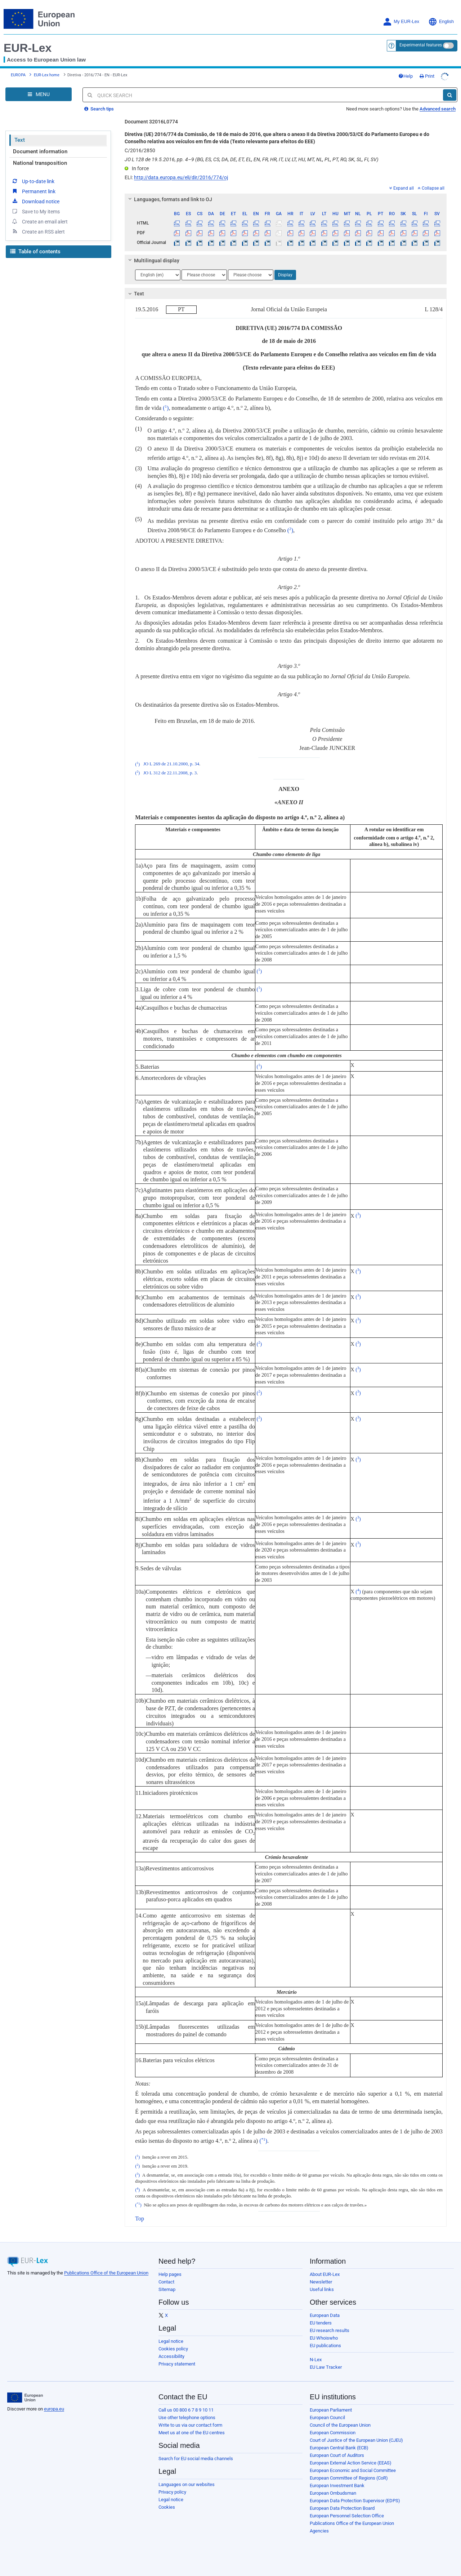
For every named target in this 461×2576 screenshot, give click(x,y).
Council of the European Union (340, 2419)
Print (441, 73)
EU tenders (321, 2317)
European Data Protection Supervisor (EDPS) (355, 2495)
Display (285, 269)
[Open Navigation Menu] (38, 89)
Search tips (99, 103)
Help (420, 73)
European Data (325, 2309)
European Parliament (331, 2404)
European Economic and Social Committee (353, 2464)
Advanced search (438, 103)
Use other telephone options (186, 2411)
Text (19, 134)
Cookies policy (173, 2343)
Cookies (166, 2501)
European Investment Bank (337, 2479)
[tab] (285, 193)
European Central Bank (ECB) (339, 2442)
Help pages (170, 2268)
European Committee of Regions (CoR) (349, 2472)
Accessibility (171, 2350)
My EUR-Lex (401, 21)
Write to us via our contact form (190, 2419)
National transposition (40, 157)
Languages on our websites (186, 2478)
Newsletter (321, 2276)
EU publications (325, 2339)
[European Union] (25, 2392)
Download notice (35, 185)
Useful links (322, 2283)
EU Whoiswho (324, 2332)
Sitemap (166, 2283)
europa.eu (54, 2403)
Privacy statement (176, 2358)
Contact (166, 2276)
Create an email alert (39, 205)
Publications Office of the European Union (106, 2267)
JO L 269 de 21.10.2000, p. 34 (171, 758)
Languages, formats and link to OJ (169, 193)
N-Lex (316, 2354)
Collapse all (431, 182)
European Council (327, 2411)
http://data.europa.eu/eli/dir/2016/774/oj (181, 172)
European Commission (332, 2427)
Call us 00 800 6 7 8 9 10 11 (186, 2404)
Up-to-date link (32, 175)
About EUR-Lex (325, 2268)
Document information (40, 145)
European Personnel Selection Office (347, 2510)
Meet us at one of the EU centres (191, 2427)
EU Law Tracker (326, 2361)
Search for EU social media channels (195, 2452)
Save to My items (35, 195)
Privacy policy (172, 2486)
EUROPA (18, 72)
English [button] (441, 21)
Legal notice (170, 2335)
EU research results (329, 2324)
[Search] (449, 89)
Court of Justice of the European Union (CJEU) (356, 2434)
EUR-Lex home (46, 72)
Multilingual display (153, 255)
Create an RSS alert (38, 215)
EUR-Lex (28, 47)
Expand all (401, 182)
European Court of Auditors (337, 2449)
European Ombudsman (333, 2487)
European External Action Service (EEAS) (350, 2457)
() (166, 402)
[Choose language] (157, 269)
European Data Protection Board (342, 2502)
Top (139, 2213)
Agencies (319, 2525)
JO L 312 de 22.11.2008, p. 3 (170, 767)
